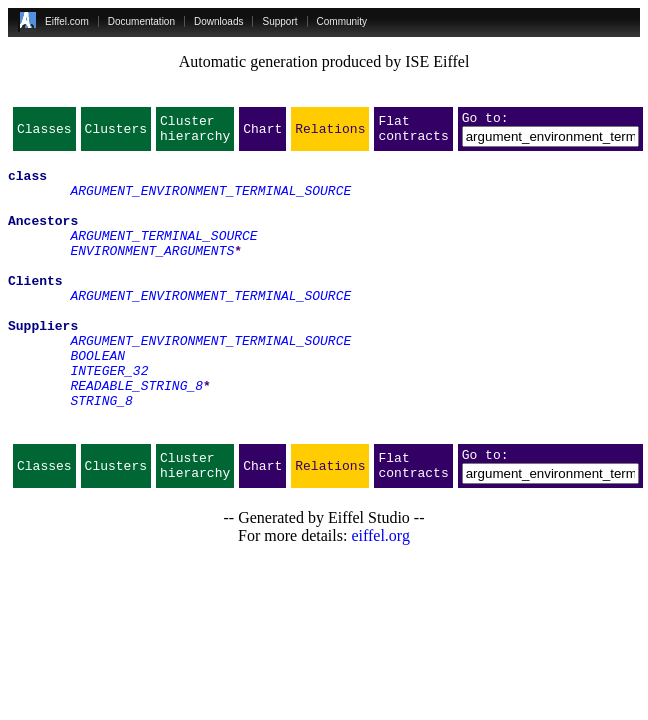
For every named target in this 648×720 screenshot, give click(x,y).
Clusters (116, 134)
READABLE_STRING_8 (136, 436)
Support (279, 21)
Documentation (141, 21)
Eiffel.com (67, 21)
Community (342, 21)
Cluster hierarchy (195, 134)
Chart (262, 134)
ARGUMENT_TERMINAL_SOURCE (163, 256)
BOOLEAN (97, 400)
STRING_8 (101, 454)
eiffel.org (380, 598)
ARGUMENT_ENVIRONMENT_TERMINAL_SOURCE (210, 202)
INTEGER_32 (109, 418)
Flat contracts (413, 134)
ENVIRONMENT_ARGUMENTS (152, 274)
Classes (44, 134)
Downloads (218, 21)
